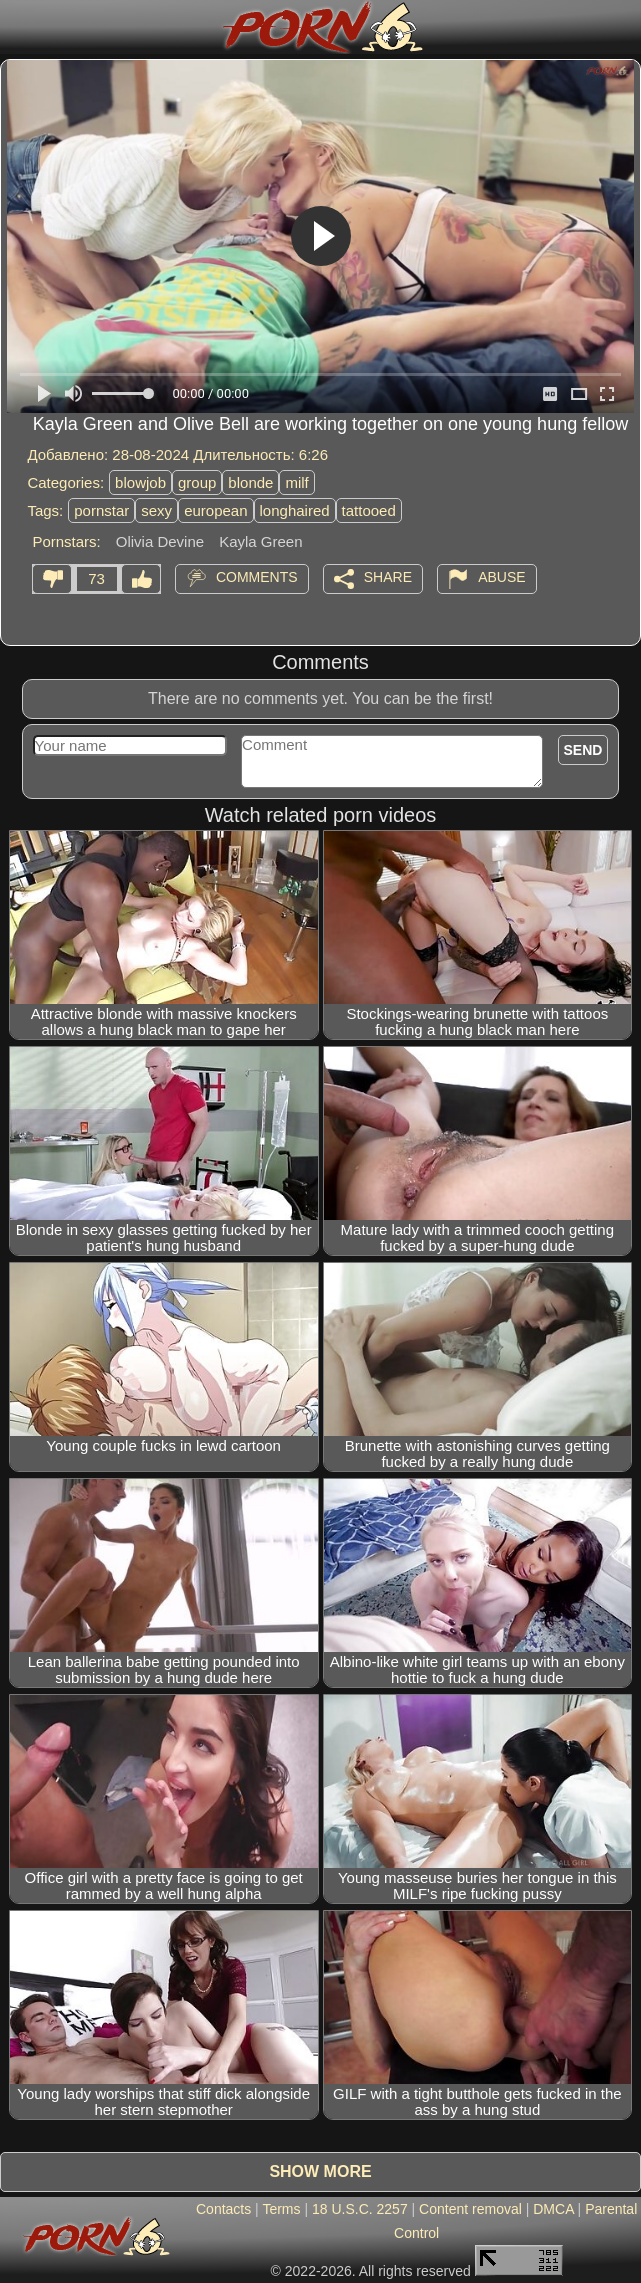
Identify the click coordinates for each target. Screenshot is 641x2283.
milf (296, 482)
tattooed (369, 510)
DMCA (553, 2209)
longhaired (295, 510)
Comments (257, 577)
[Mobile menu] (18, 27)
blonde (250, 482)
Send (583, 750)
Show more (320, 2171)
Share (388, 577)
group (197, 482)
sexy (156, 510)
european (215, 510)
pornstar (101, 510)
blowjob (140, 482)
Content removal (470, 2209)
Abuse (501, 577)
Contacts (223, 2209)
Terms (281, 2209)
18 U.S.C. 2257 (360, 2209)
